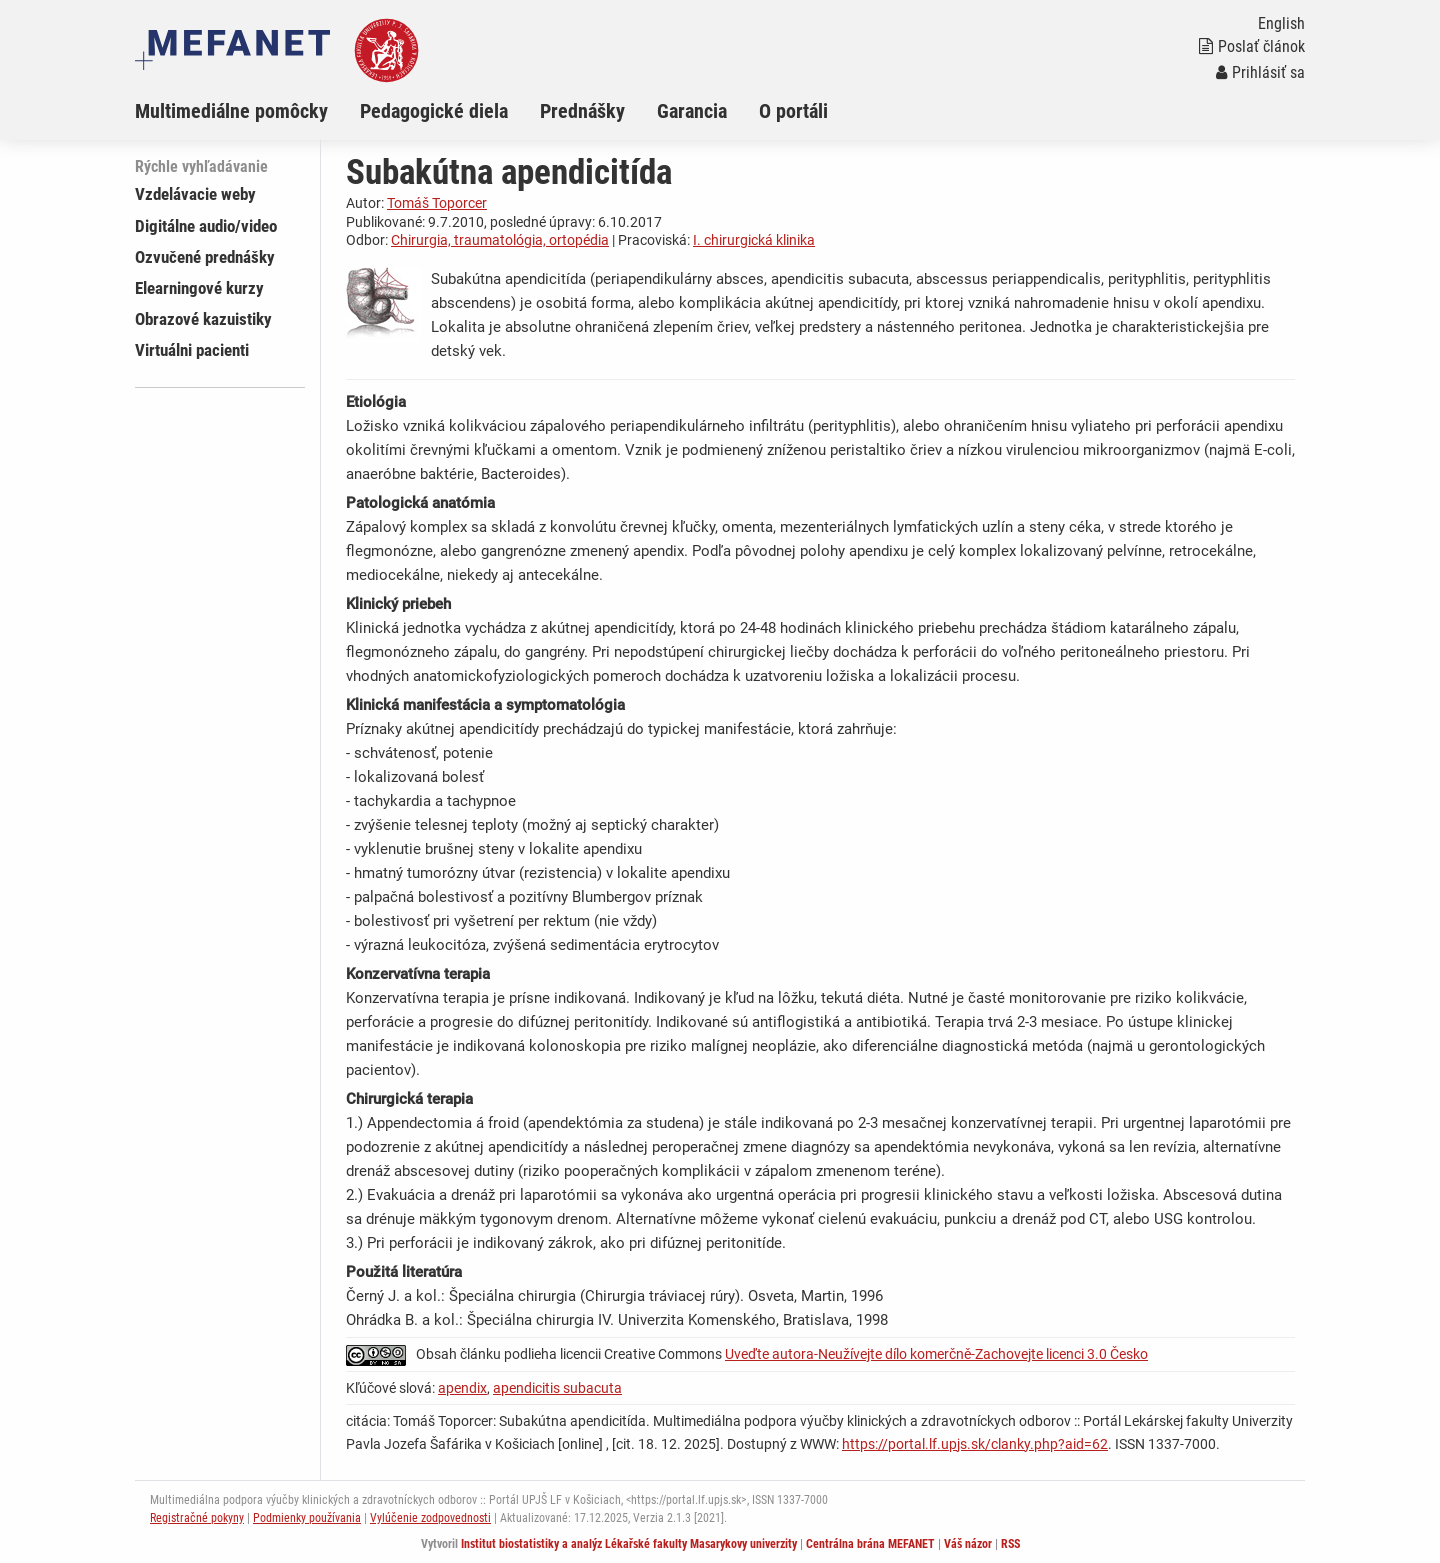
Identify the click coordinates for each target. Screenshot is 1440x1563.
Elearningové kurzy (199, 288)
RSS (1010, 1544)
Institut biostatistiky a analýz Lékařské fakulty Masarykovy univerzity (629, 1544)
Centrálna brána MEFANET (870, 1544)
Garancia (692, 111)
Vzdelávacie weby (195, 194)
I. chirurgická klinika (754, 240)
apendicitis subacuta (557, 1388)
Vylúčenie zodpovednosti (430, 1518)
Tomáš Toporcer (437, 203)
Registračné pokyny (197, 1518)
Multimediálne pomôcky (231, 111)
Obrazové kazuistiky (203, 319)
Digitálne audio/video (206, 226)
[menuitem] (247, 111)
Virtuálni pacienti (192, 350)
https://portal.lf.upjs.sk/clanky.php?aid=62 (975, 1444)
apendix (462, 1388)
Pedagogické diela (434, 111)
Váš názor (968, 1544)
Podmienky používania (307, 1518)
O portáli (793, 111)
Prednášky (582, 111)
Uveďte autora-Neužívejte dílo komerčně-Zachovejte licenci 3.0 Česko (936, 1354)
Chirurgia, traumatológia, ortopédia (500, 240)
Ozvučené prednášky (205, 257)
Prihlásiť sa (1260, 72)
